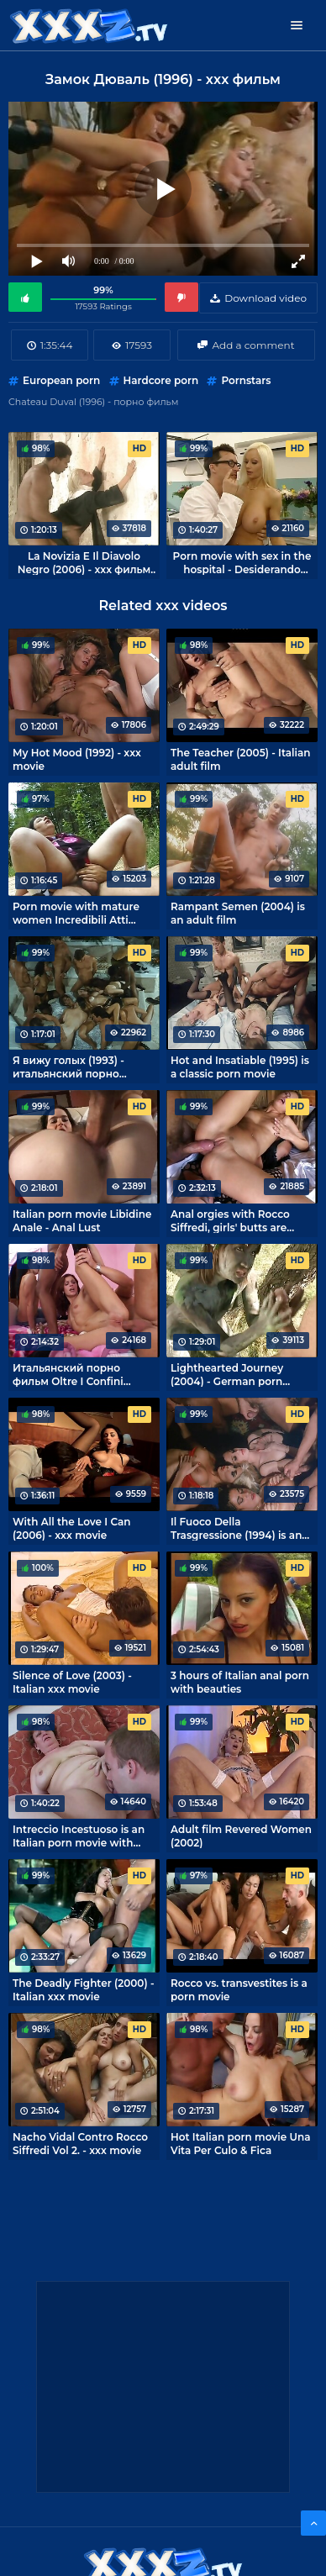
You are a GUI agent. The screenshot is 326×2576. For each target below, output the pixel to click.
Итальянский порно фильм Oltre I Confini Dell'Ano (68, 1374)
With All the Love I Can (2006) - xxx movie (71, 1528)
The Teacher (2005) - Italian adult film (240, 759)
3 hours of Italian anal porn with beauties (240, 1681)
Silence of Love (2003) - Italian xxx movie (72, 1681)
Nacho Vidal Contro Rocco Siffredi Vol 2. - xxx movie (80, 2143)
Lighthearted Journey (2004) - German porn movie (227, 1374)
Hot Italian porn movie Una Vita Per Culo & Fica (240, 2143)
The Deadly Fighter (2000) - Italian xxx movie (84, 1989)
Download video (265, 298)
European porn (61, 380)
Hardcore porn (161, 380)
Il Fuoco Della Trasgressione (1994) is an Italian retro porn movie (236, 1528)
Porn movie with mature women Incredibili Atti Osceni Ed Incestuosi (76, 912)
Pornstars (246, 380)
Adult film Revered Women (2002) (241, 1835)
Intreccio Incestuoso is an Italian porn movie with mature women (79, 1835)
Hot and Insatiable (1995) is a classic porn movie (240, 1066)
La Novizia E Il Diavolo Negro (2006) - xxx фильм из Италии (84, 562)
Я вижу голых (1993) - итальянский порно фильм (68, 1066)
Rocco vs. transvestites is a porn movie (239, 1989)
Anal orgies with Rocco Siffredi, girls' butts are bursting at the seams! (230, 1220)
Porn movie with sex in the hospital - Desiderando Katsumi (242, 562)
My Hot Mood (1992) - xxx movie (77, 759)
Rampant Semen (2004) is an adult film (238, 912)
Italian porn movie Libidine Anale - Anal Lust (82, 1220)
